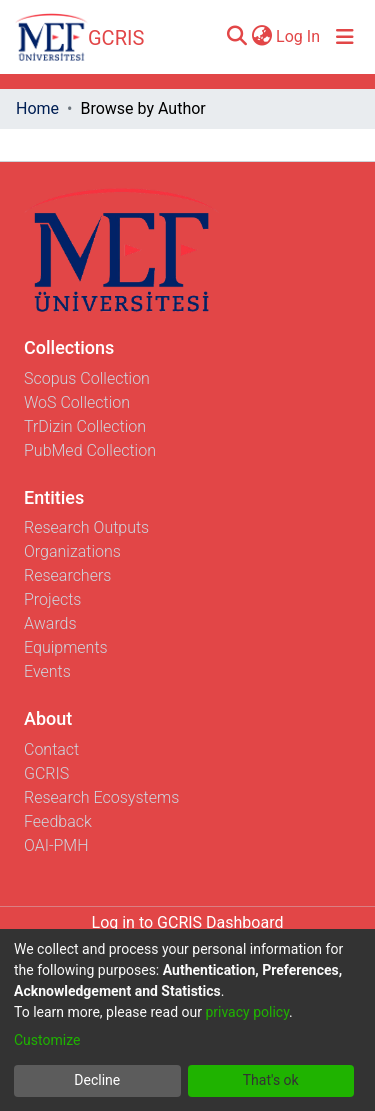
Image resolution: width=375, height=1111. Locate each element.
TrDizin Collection (85, 426)
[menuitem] (261, 37)
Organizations (72, 551)
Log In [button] (299, 36)
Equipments (66, 647)
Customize (47, 1040)
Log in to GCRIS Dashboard (188, 922)
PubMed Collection (90, 450)
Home (37, 108)
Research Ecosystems (101, 797)
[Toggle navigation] (345, 37)
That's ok (271, 1080)
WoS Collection (77, 402)
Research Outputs (86, 527)
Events (47, 671)
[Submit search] (236, 37)
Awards (50, 623)
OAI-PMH (56, 845)
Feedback (58, 821)
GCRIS (46, 773)
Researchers (67, 575)
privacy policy (247, 1012)
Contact (51, 749)
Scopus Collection (87, 378)
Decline (97, 1080)
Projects (52, 599)
